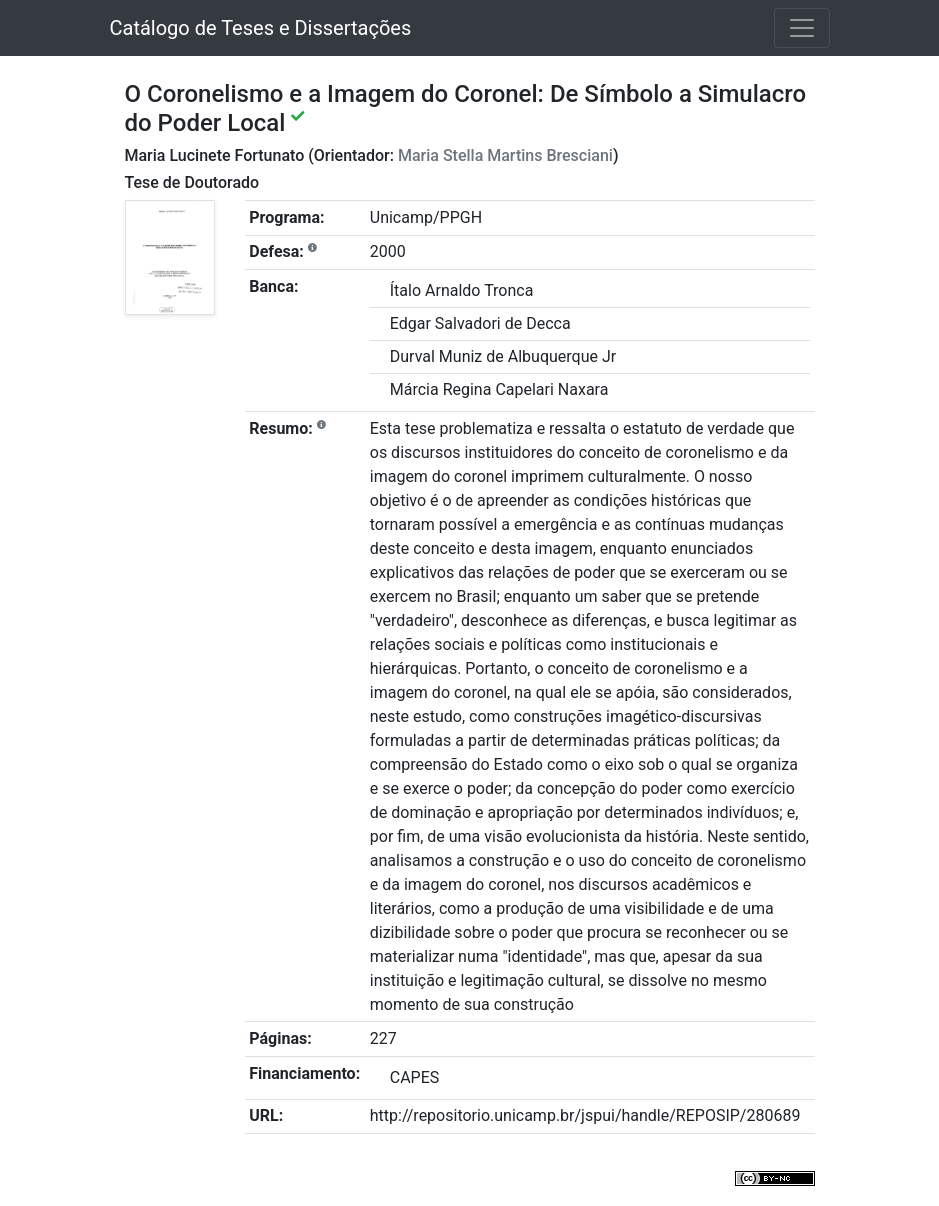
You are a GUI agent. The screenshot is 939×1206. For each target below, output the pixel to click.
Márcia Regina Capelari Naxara (499, 389)
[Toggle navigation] (802, 28)
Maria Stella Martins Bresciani (505, 155)
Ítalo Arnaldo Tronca (462, 290)
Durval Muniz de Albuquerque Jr (503, 356)
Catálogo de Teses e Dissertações (261, 28)
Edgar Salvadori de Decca (480, 323)
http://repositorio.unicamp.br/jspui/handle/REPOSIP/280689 (585, 1115)
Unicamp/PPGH (426, 217)
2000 (388, 251)
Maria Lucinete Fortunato (215, 155)
